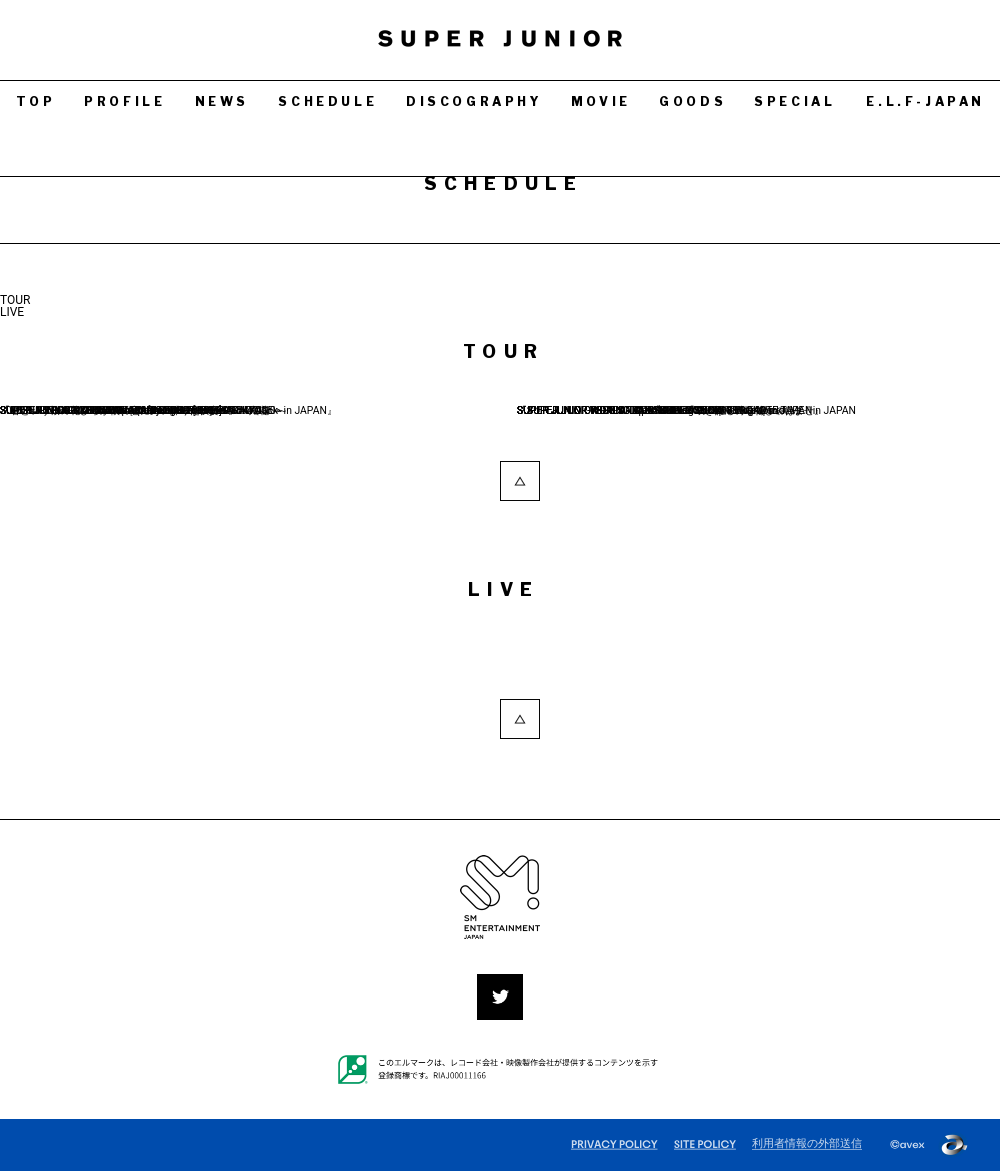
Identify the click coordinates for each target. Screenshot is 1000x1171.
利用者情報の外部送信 (807, 1143)
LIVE (12, 312)
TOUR (15, 300)
